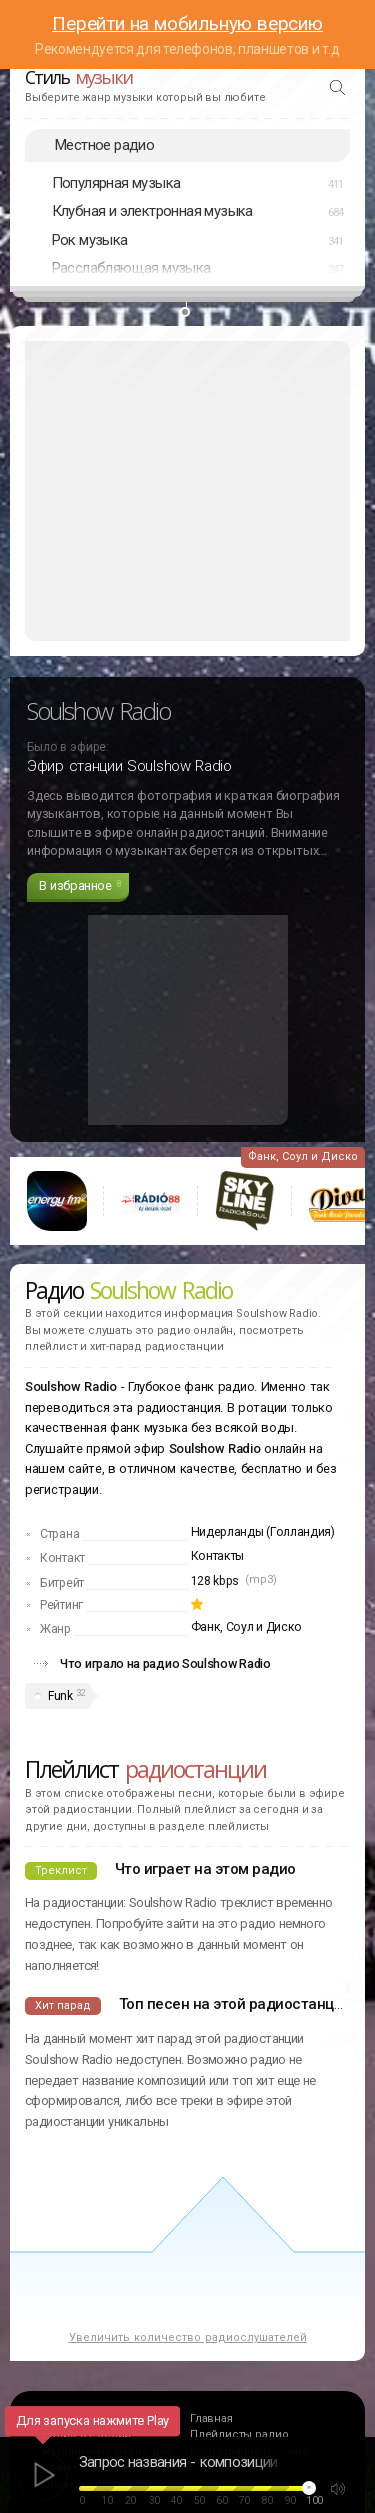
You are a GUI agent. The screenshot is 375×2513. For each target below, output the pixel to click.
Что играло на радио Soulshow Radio (165, 1663)
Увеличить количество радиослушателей (188, 2337)
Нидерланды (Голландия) (263, 1532)
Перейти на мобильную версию (187, 23)
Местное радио (104, 145)
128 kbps (215, 1581)
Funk (60, 1696)
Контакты (218, 1556)
